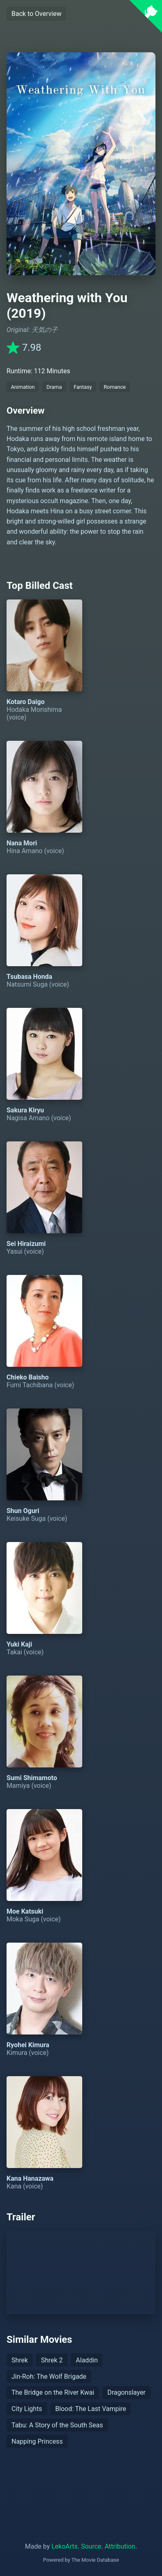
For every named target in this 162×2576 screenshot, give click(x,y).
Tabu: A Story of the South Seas (57, 2425)
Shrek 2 (52, 2360)
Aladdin (87, 2360)
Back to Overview (36, 14)
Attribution (120, 2546)
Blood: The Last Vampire (90, 2409)
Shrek (19, 2360)
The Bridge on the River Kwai (52, 2392)
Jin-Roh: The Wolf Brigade (48, 2376)
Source (91, 2546)
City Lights (26, 2409)
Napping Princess (37, 2441)
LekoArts (65, 2546)
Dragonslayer (126, 2392)
